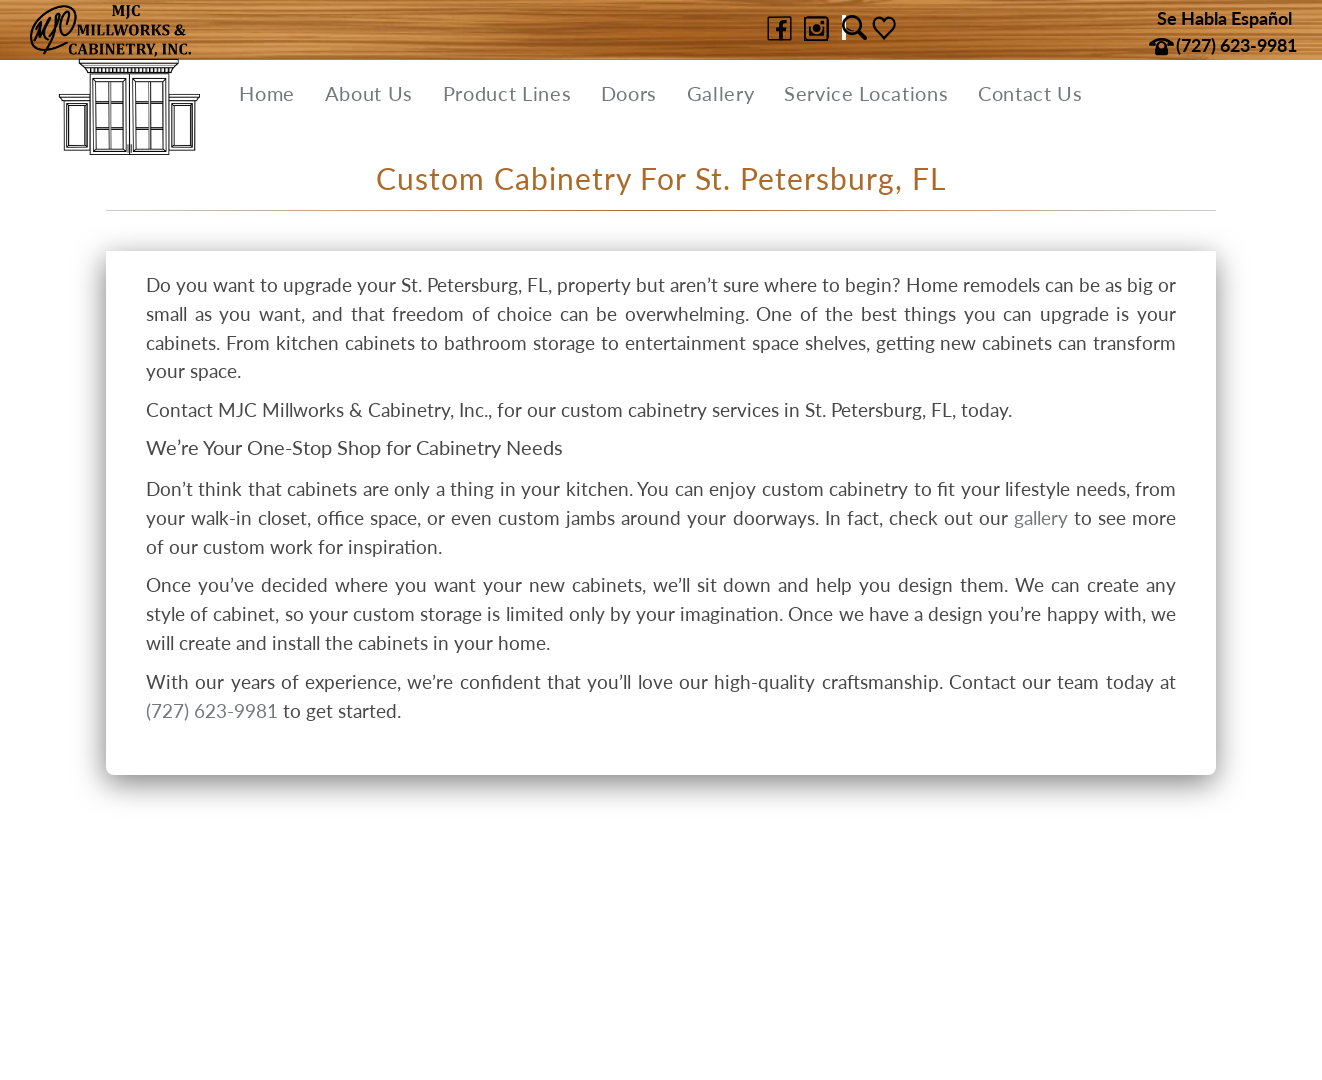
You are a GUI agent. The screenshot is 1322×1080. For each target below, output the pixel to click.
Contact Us (1030, 93)
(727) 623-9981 (212, 710)
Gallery (721, 93)
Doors (629, 93)
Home (267, 93)
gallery (1041, 517)
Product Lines (507, 93)
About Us (369, 93)
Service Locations (866, 93)
